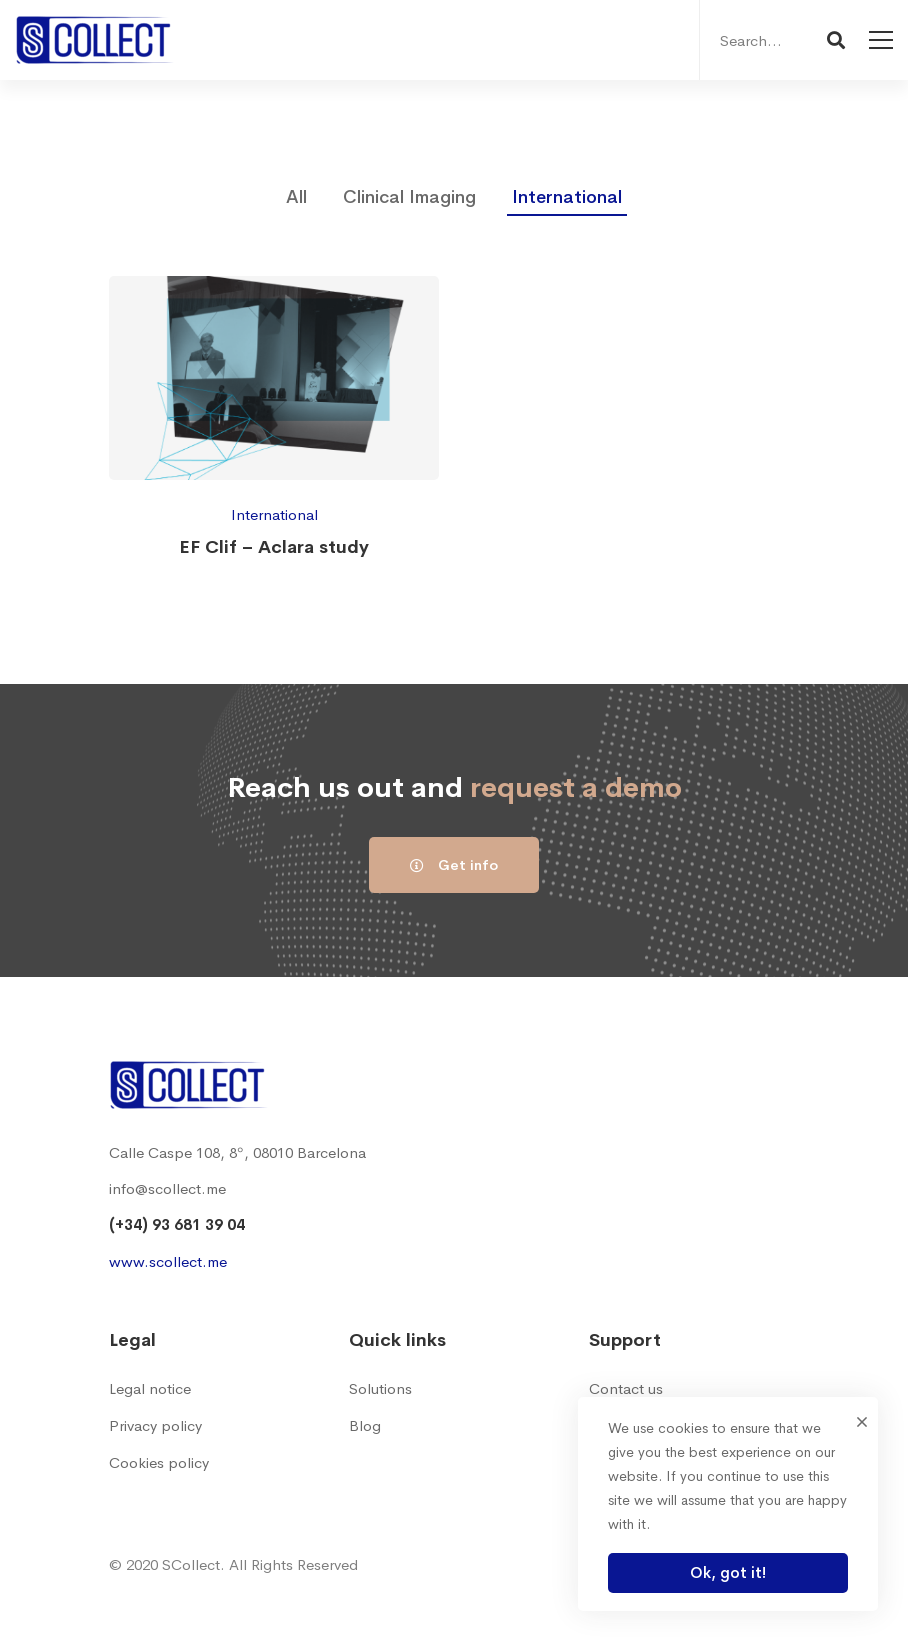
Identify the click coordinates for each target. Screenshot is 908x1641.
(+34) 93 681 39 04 (177, 1224)
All (296, 197)
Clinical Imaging (409, 197)
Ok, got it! (728, 1572)
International (567, 197)
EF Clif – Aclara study (274, 547)
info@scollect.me (167, 1188)
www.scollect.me (168, 1261)
